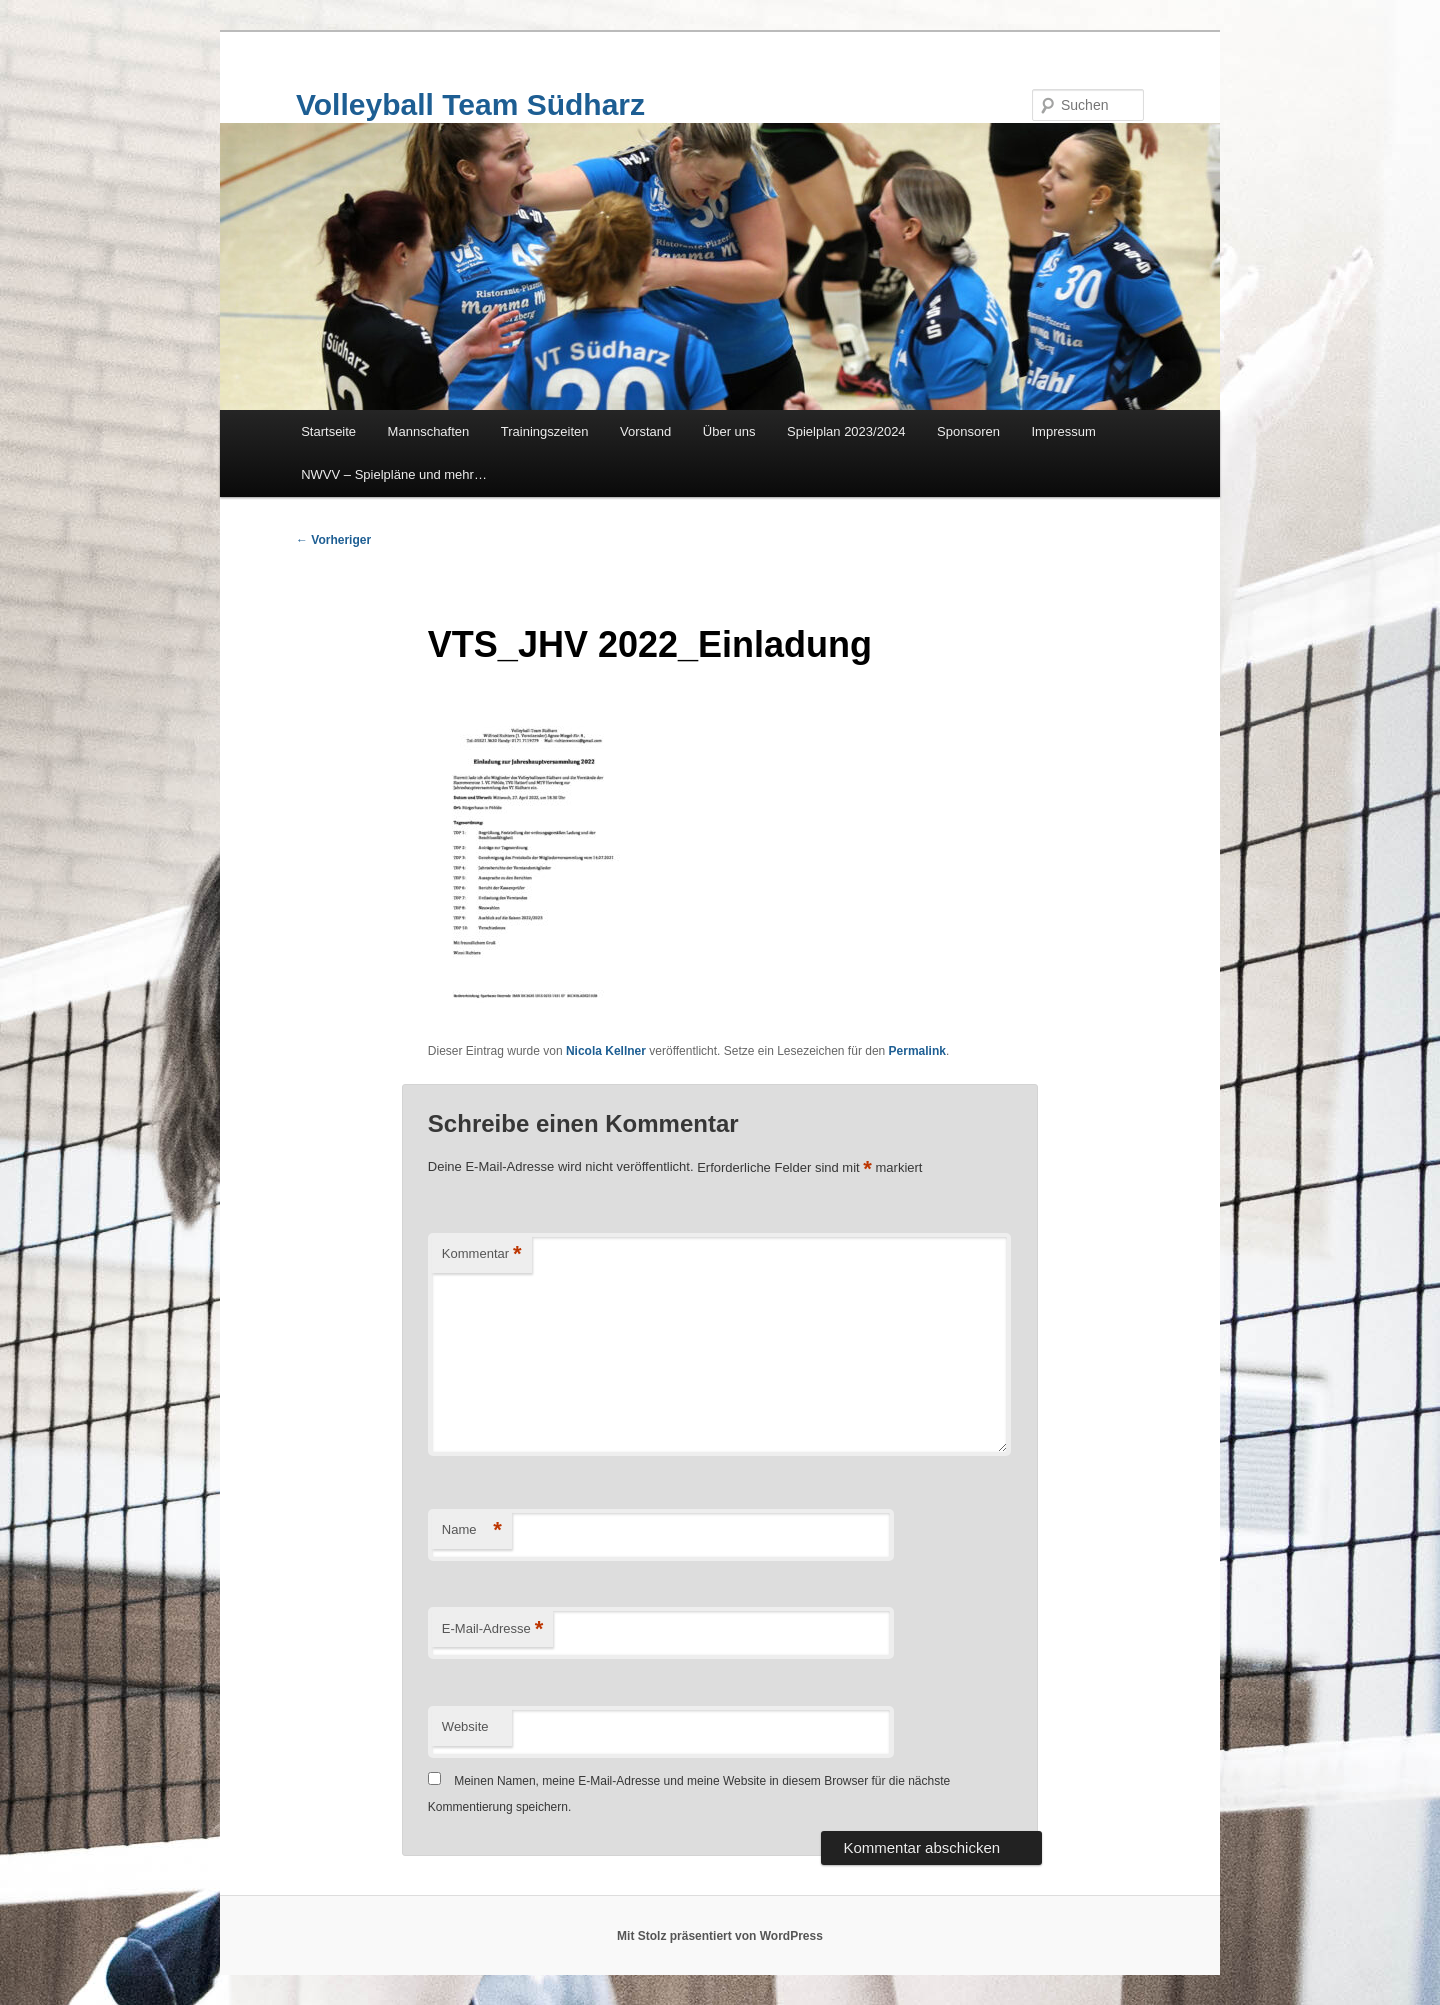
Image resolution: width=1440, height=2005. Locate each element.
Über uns (729, 431)
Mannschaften (429, 431)
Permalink (917, 1051)
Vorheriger (333, 540)
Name (472, 1530)
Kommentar (482, 1254)
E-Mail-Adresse (492, 1629)
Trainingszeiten (545, 431)
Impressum (1064, 431)
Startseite (328, 431)
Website (465, 1726)
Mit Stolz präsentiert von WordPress (720, 1936)
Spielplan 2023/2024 (846, 431)
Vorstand (645, 431)
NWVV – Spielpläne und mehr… (394, 474)
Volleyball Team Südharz (470, 104)
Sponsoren (968, 431)
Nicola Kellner (606, 1051)
